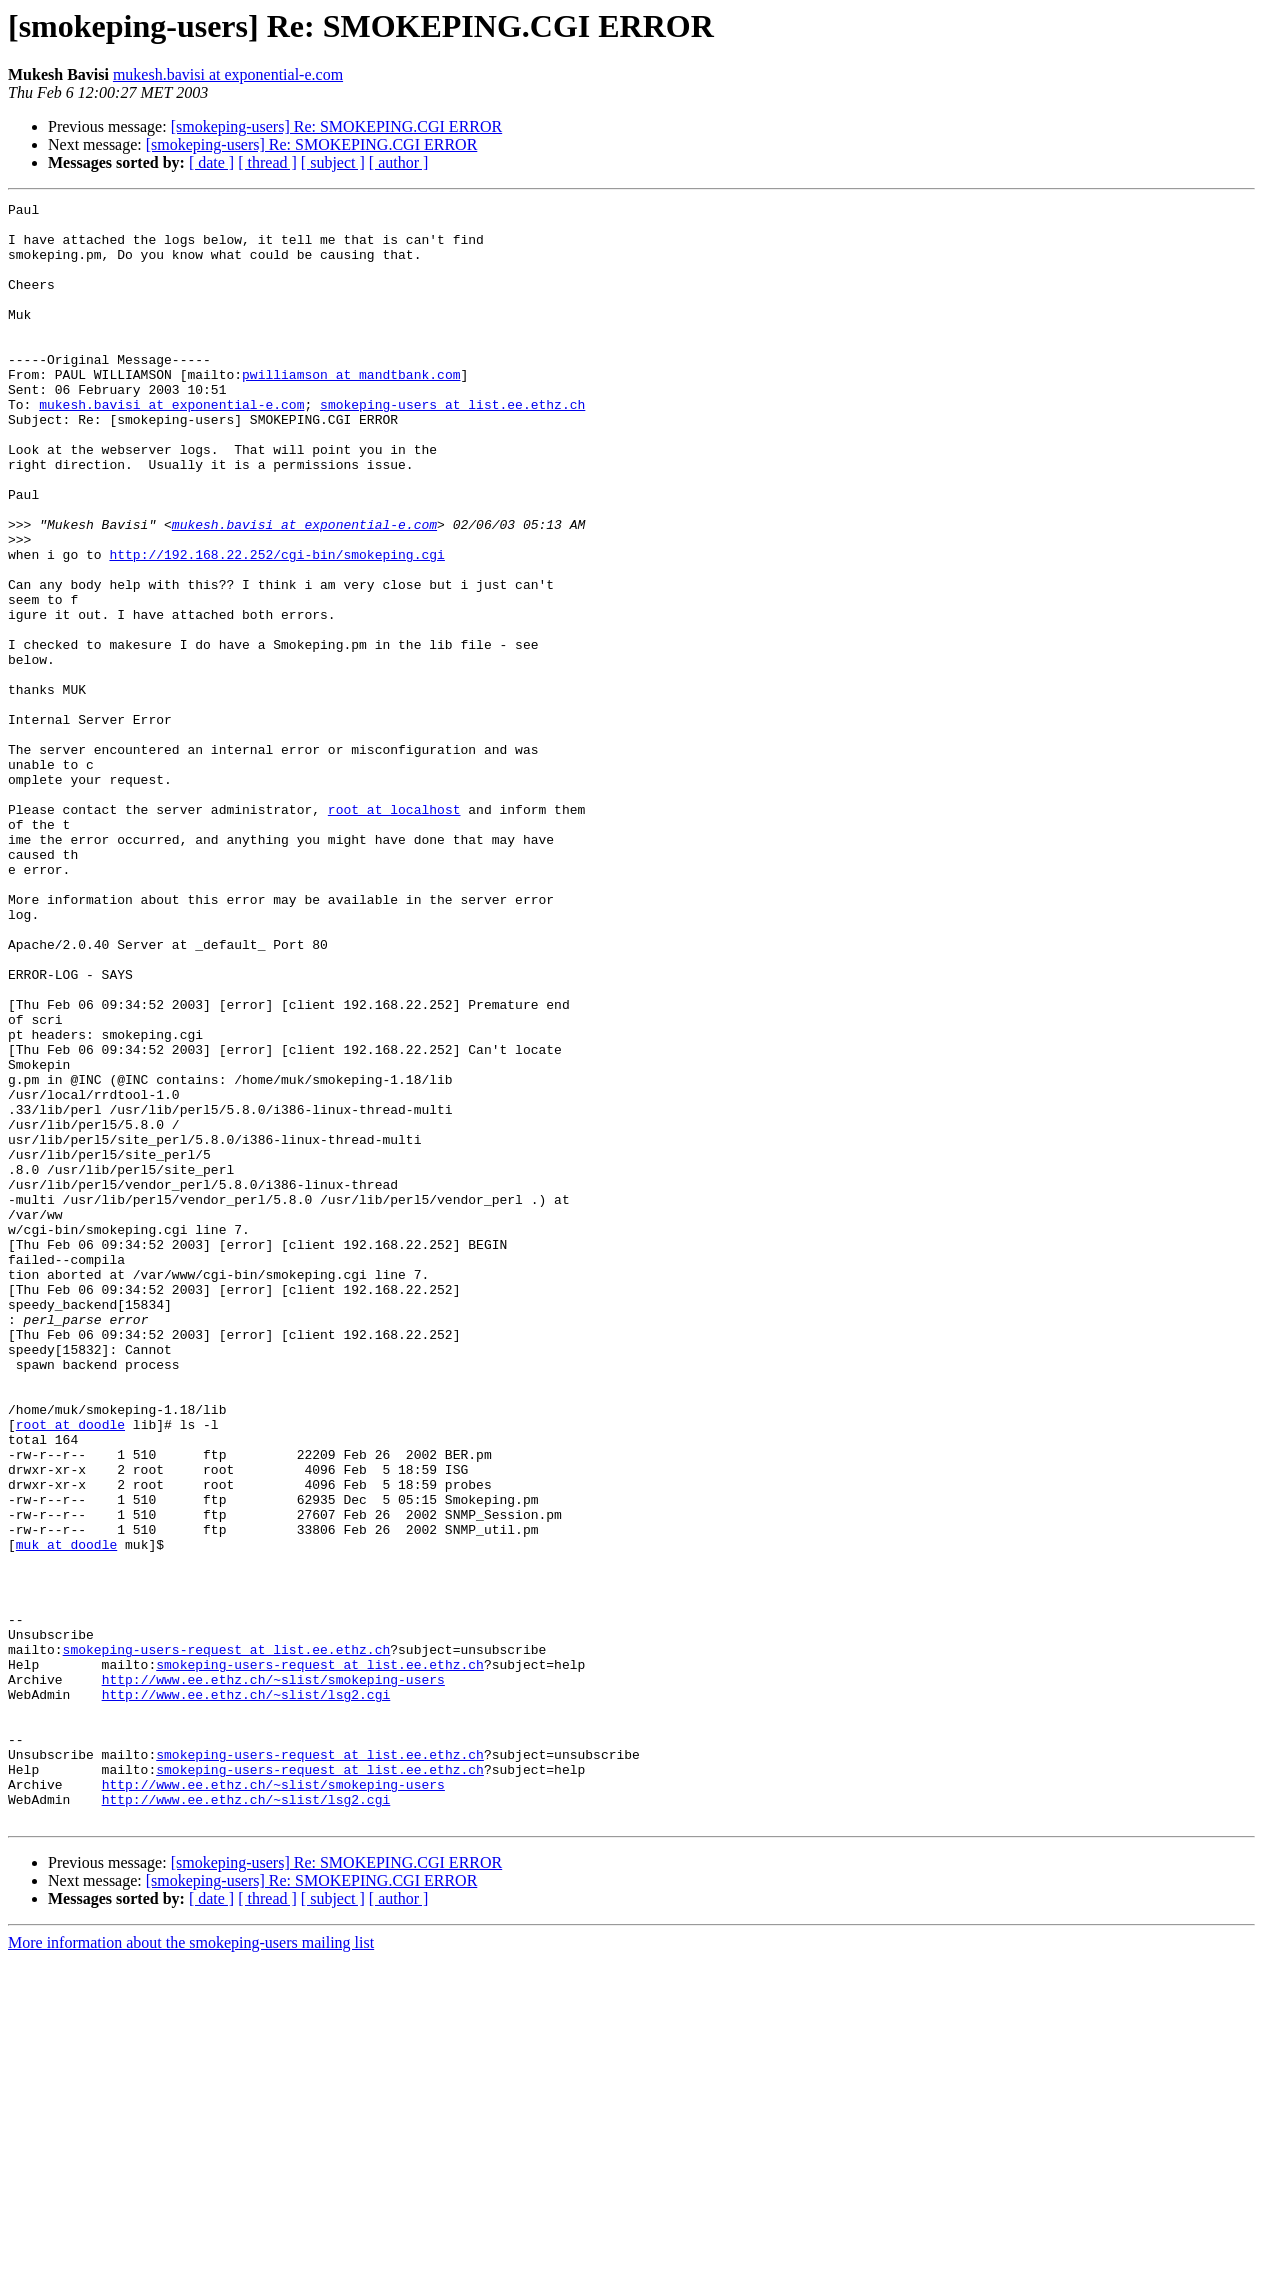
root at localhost (394, 932)
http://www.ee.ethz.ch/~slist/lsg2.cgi (246, 1994)
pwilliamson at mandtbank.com (351, 410)
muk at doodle (66, 1814)
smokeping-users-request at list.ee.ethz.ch (227, 1940)
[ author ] (399, 162)
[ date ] (211, 162)
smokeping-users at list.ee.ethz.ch (452, 446)
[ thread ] (267, 162)
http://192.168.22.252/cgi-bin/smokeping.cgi (276, 626)
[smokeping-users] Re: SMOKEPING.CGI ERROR (337, 126)
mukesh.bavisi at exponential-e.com (228, 74)
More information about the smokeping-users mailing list (191, 2266)
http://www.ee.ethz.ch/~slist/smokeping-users (273, 1976)
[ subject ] (333, 162)
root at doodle (70, 1670)
